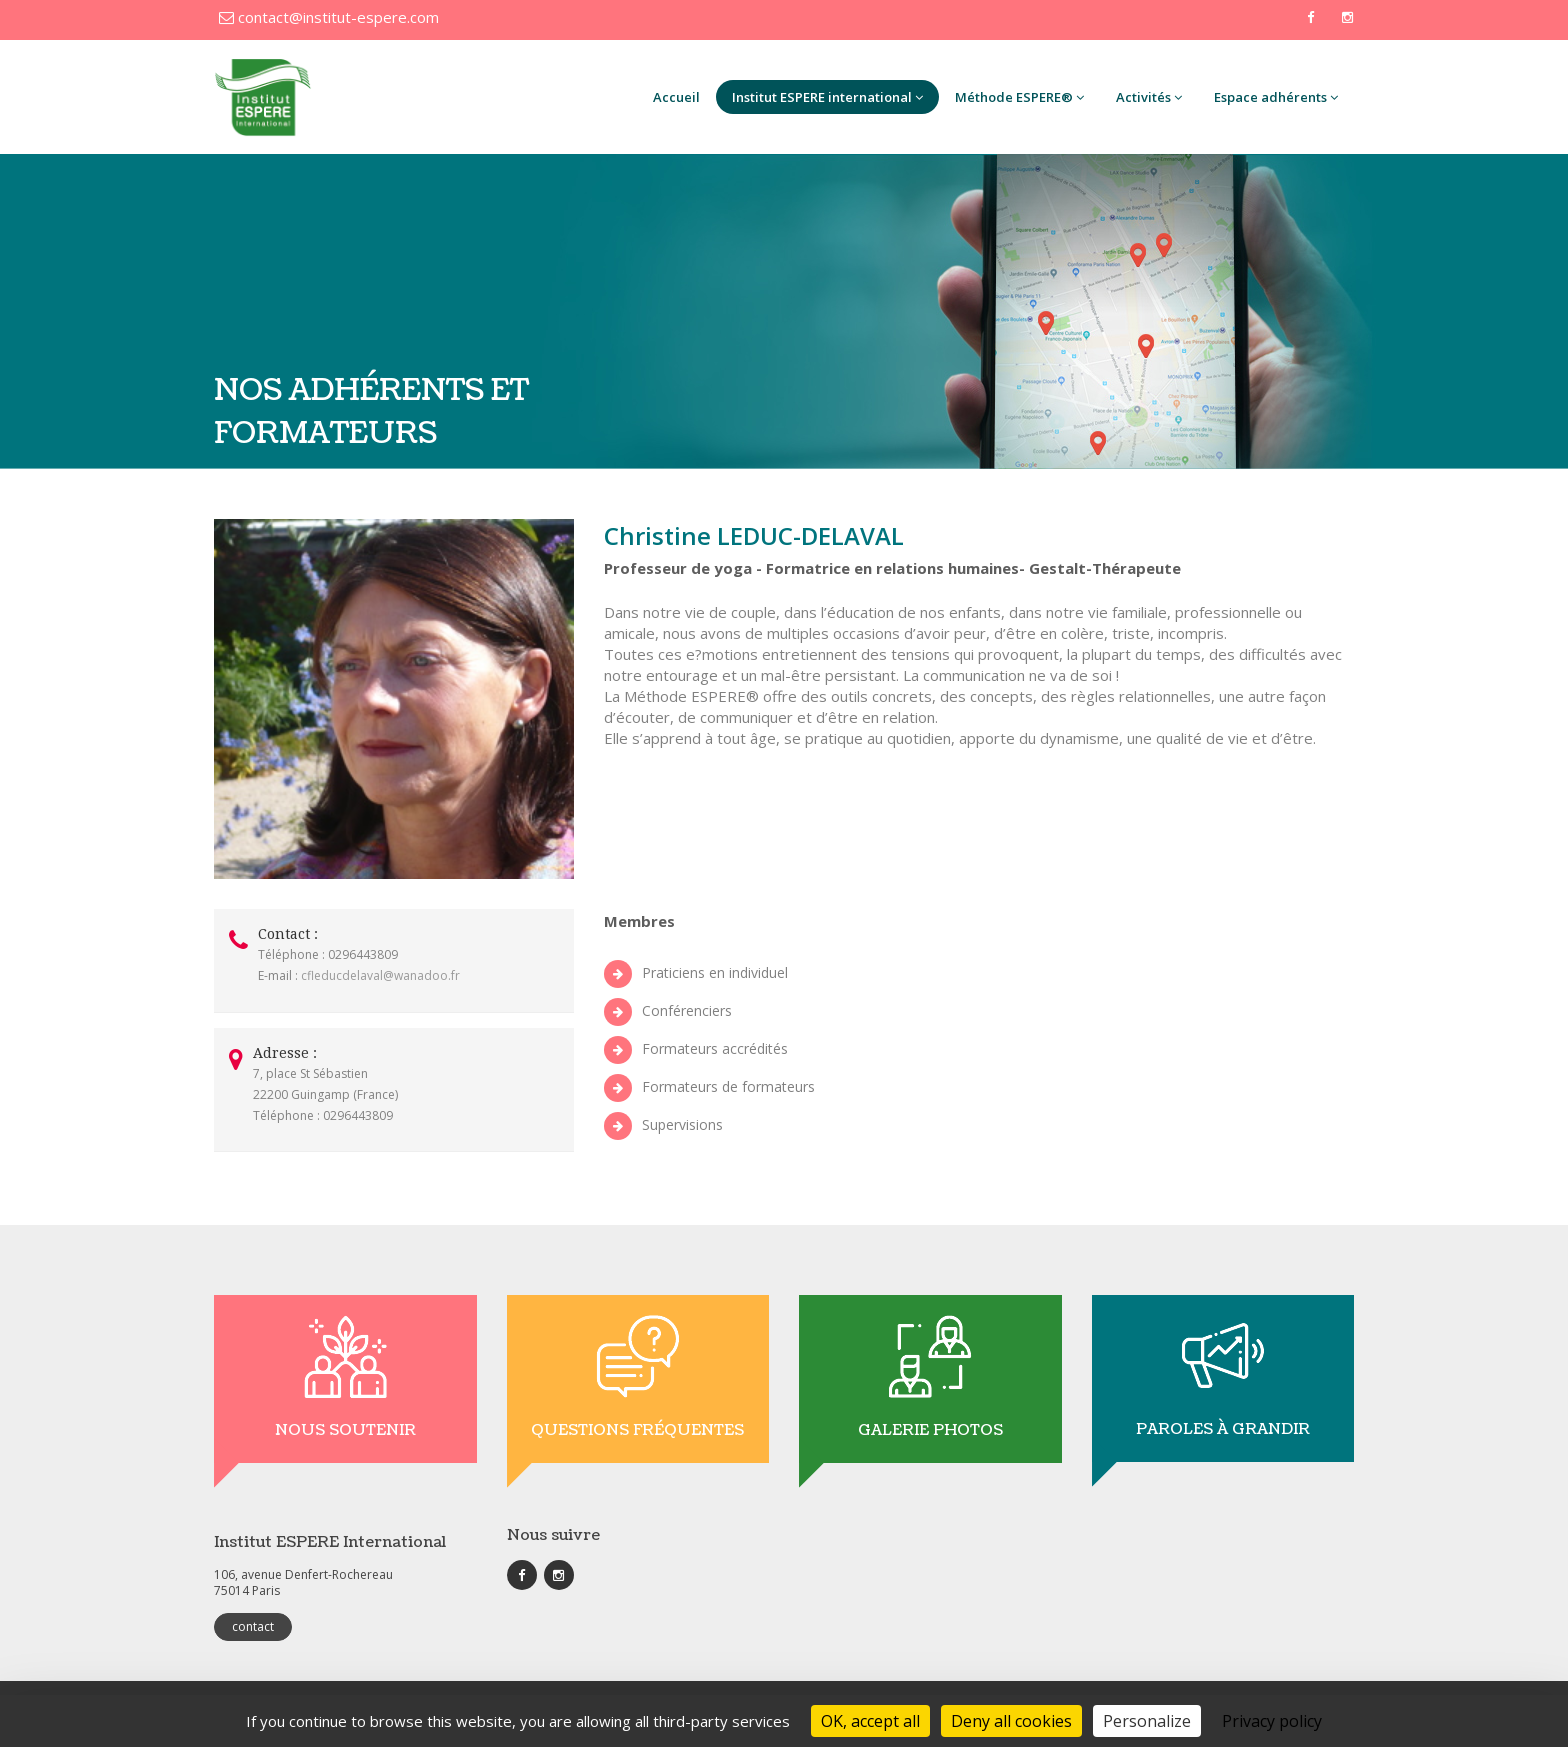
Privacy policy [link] (1272, 1721)
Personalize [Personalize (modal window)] (1147, 1721)
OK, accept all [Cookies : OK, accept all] (870, 1721)
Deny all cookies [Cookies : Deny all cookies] (1011, 1721)
